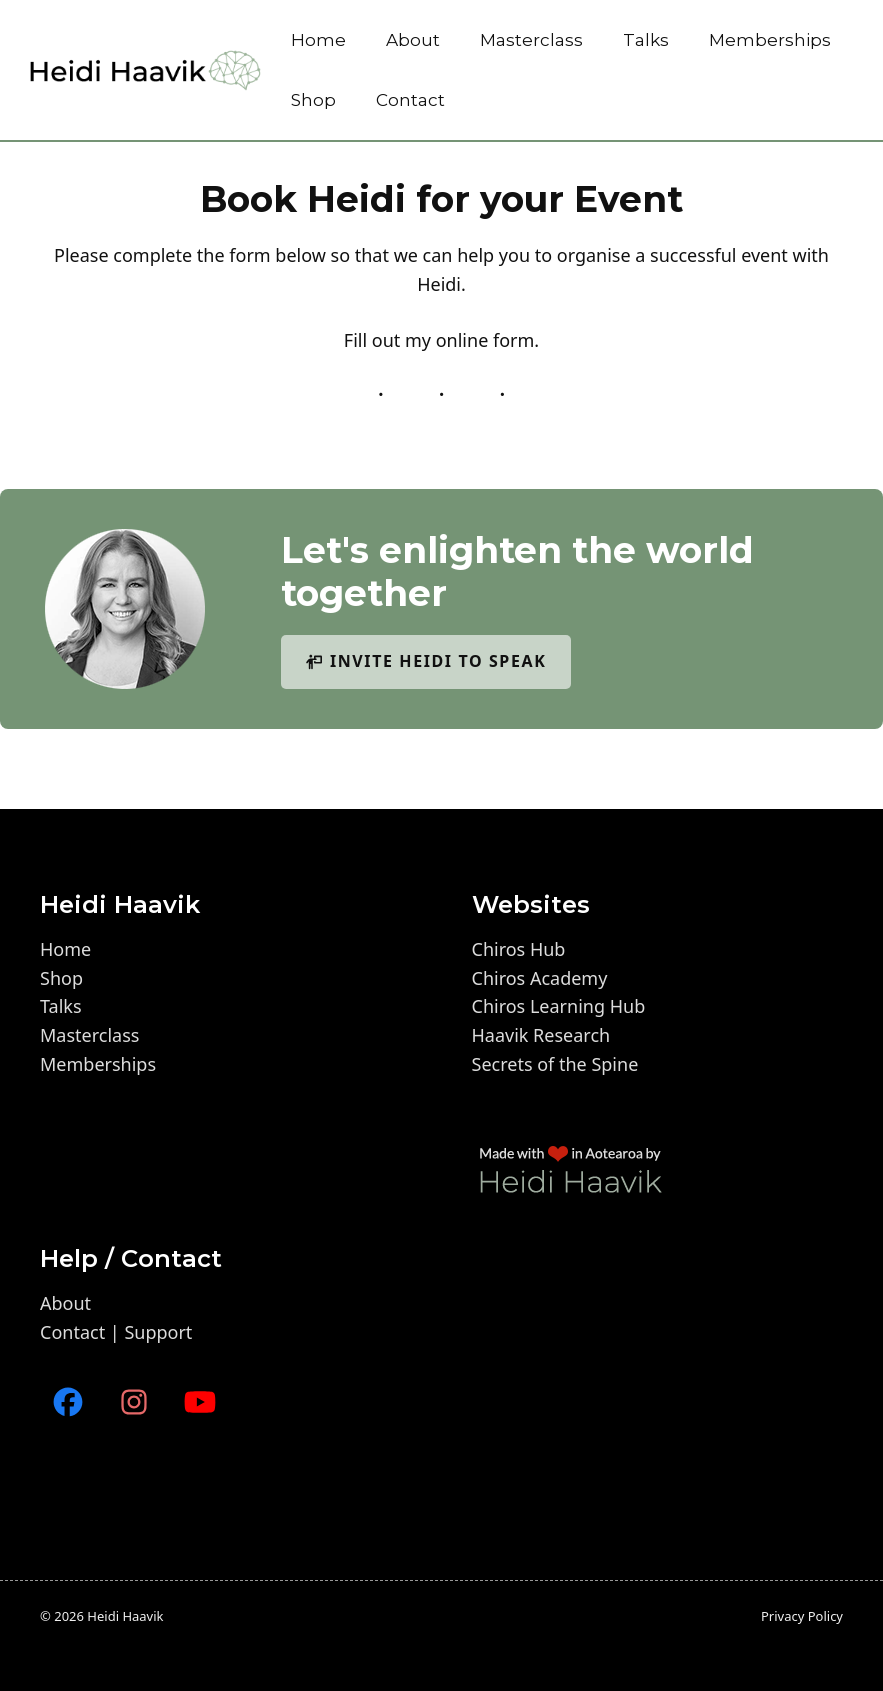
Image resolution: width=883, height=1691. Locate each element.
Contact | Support (116, 1332)
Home (318, 40)
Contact (410, 100)
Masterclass (531, 40)
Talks (646, 40)
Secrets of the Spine (555, 1064)
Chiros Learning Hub (559, 1006)
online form (485, 340)
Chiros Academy (540, 978)
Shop (313, 100)
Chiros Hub (519, 949)
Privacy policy (802, 1616)
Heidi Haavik (125, 1616)
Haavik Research (541, 1035)
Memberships (770, 40)
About (413, 40)
